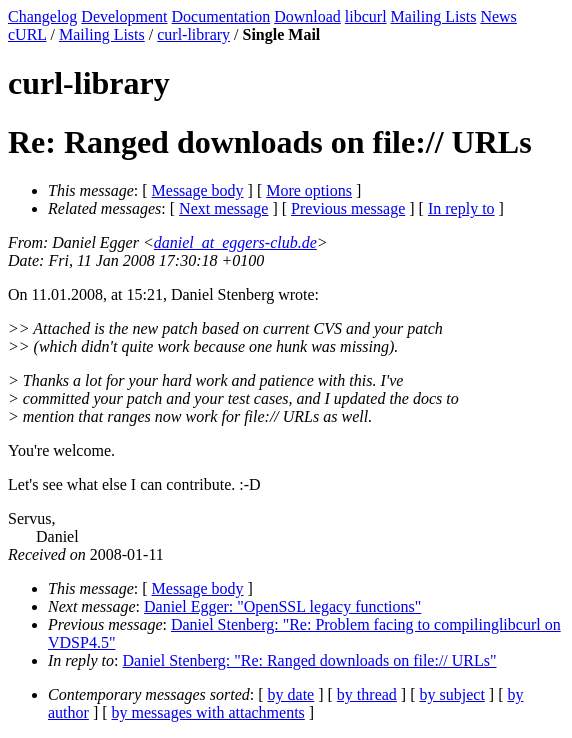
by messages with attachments (208, 712)
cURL (27, 34)
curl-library (193, 34)
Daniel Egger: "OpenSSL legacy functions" (282, 606)
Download (307, 16)
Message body (198, 190)
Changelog (42, 16)
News (498, 16)
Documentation (221, 16)
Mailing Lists (434, 16)
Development (124, 16)
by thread (367, 694)
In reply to (461, 208)
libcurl (366, 16)
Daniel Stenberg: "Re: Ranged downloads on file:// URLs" (310, 660)
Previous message (348, 208)
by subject (452, 694)
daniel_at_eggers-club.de (235, 242)
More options (309, 190)
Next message (223, 208)
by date (291, 694)
